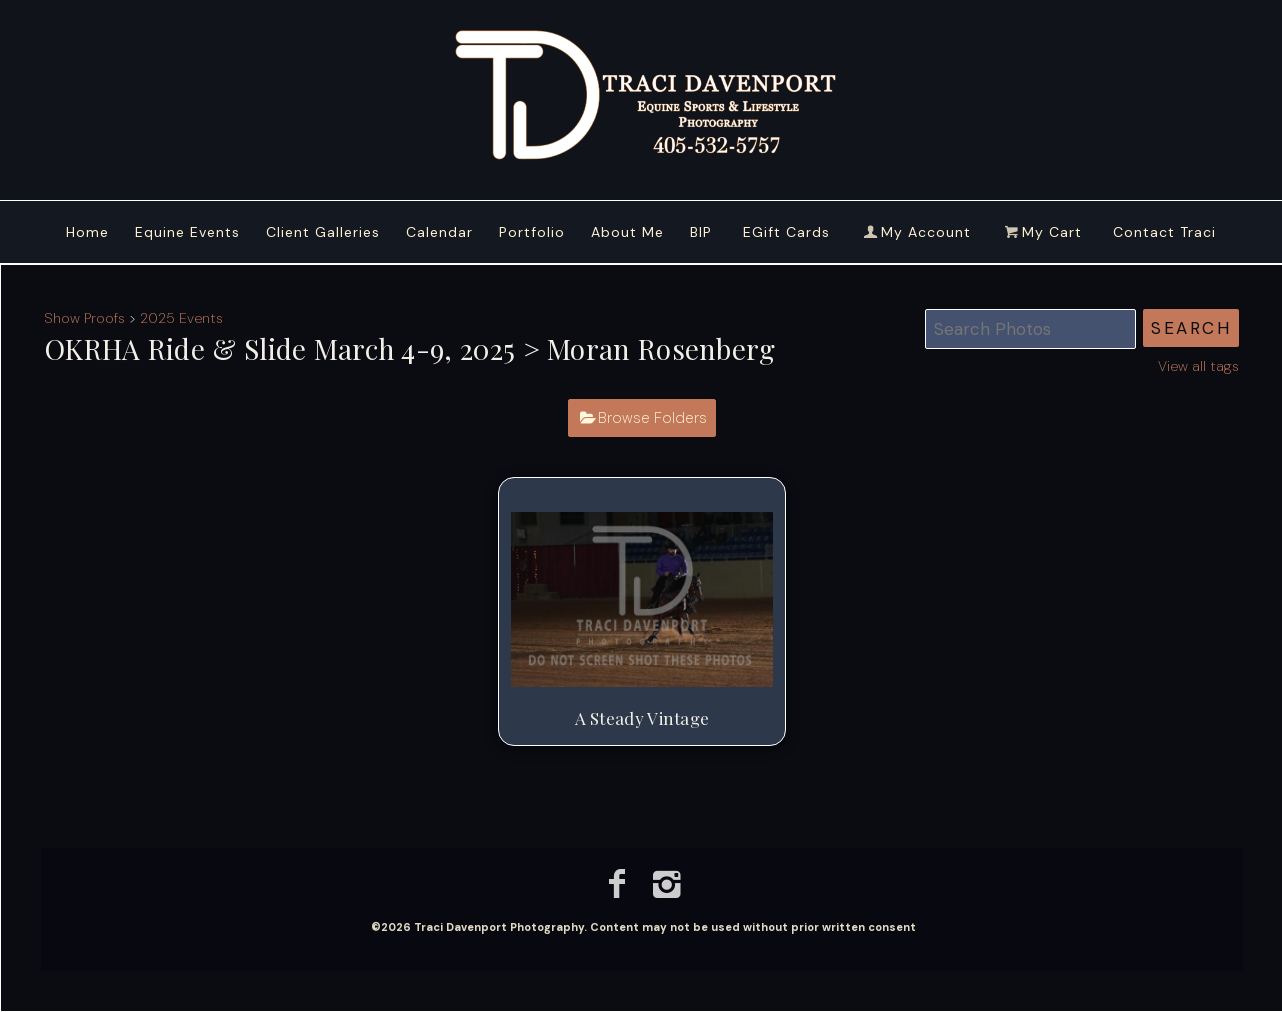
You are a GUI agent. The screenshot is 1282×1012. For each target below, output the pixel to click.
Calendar (439, 232)
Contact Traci (1164, 232)
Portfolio (532, 232)
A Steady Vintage (642, 718)
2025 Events (181, 318)
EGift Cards (786, 232)
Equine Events (187, 232)
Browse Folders (652, 418)
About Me (627, 232)
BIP (701, 232)
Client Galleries (323, 232)
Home (87, 232)
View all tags (1198, 366)
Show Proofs (85, 318)
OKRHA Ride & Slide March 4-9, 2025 (280, 348)
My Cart (1044, 232)
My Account (916, 232)
